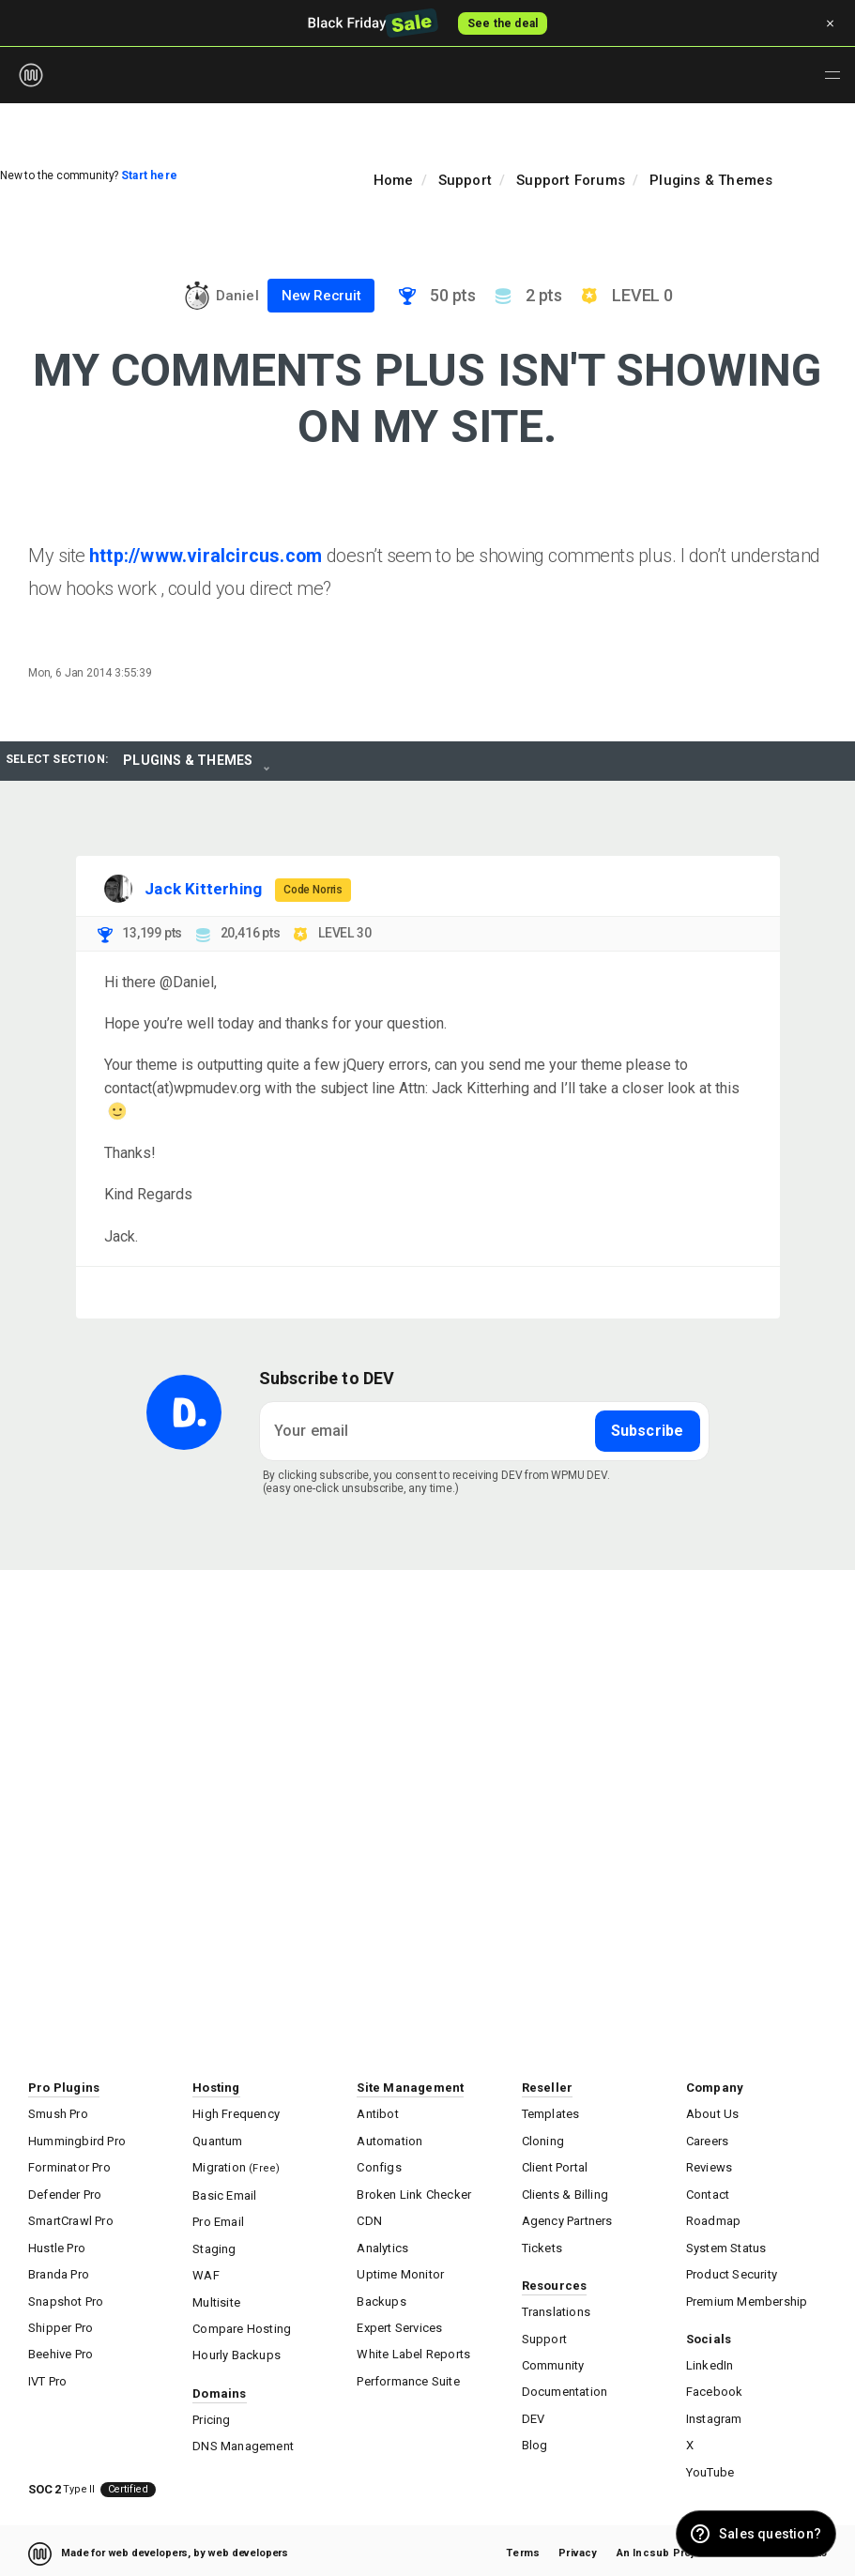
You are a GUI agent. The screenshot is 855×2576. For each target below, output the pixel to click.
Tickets (542, 2245)
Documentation (565, 2388)
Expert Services (399, 2324)
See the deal (502, 23)
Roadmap (713, 2219)
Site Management (410, 2088)
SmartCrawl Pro (71, 2219)
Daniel (237, 295)
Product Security (731, 2271)
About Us (713, 2114)
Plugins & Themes (710, 180)
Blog (535, 2440)
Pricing (211, 2415)
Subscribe (647, 1431)
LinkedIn (710, 2362)
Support (465, 180)
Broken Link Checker (414, 2193)
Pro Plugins (63, 2088)
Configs (379, 2166)
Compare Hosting (241, 2325)
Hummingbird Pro (77, 2140)
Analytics (382, 2245)
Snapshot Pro (65, 2298)
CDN (369, 2219)
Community (553, 2362)
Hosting (215, 2088)
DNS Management (243, 2441)
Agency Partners (567, 2219)
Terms (523, 2547)
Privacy (577, 2547)
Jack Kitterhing (203, 888)
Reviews (709, 2166)
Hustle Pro (56, 2245)
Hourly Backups (236, 2351)
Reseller (547, 2088)
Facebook (714, 2388)
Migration (236, 2166)
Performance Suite (408, 2377)
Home (394, 180)
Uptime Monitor (400, 2271)
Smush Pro (58, 2114)
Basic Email (224, 2194)
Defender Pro (64, 2193)
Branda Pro (58, 2271)
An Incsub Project (664, 2547)
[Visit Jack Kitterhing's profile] (118, 889)
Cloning (543, 2140)
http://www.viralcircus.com (206, 555)
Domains (219, 2389)
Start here (149, 175)
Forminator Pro (69, 2166)
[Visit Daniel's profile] (197, 296)
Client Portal (555, 2166)
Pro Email (218, 2220)
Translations (556, 2309)
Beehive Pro (60, 2350)
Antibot (377, 2114)
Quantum (217, 2140)
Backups (381, 2298)
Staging (214, 2246)
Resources (555, 2283)
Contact (707, 2193)
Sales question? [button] (770, 2533)
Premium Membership (747, 2298)
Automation (389, 2140)
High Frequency (236, 2114)
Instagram (714, 2414)
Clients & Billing (565, 2193)
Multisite (216, 2299)
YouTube (710, 2467)
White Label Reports (413, 2350)
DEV (533, 2414)
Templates (551, 2114)
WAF (206, 2272)
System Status (726, 2245)
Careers (707, 2140)
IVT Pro (47, 2377)
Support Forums (570, 180)
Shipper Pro (60, 2324)
